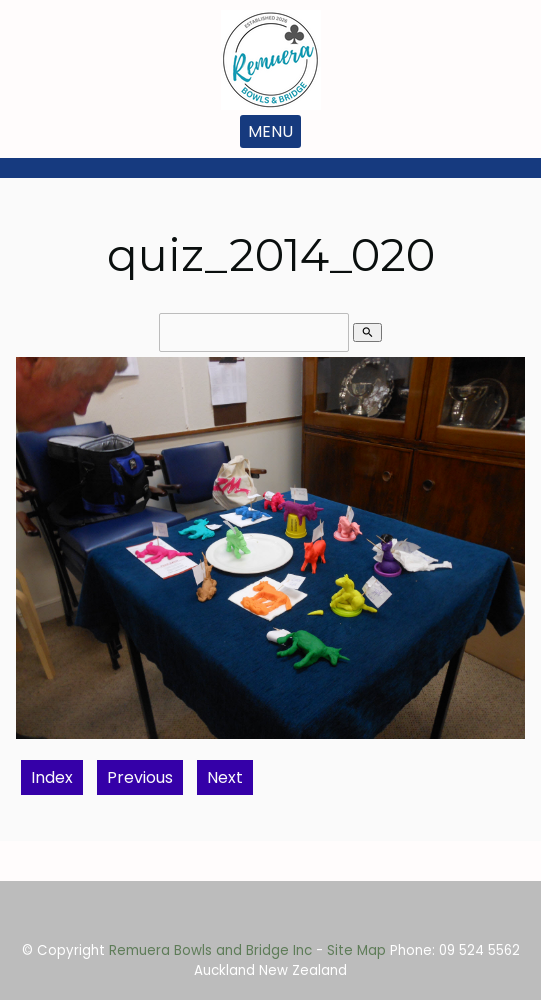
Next (225, 777)
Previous (140, 777)
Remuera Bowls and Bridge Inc (210, 950)
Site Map (356, 950)
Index (52, 777)
